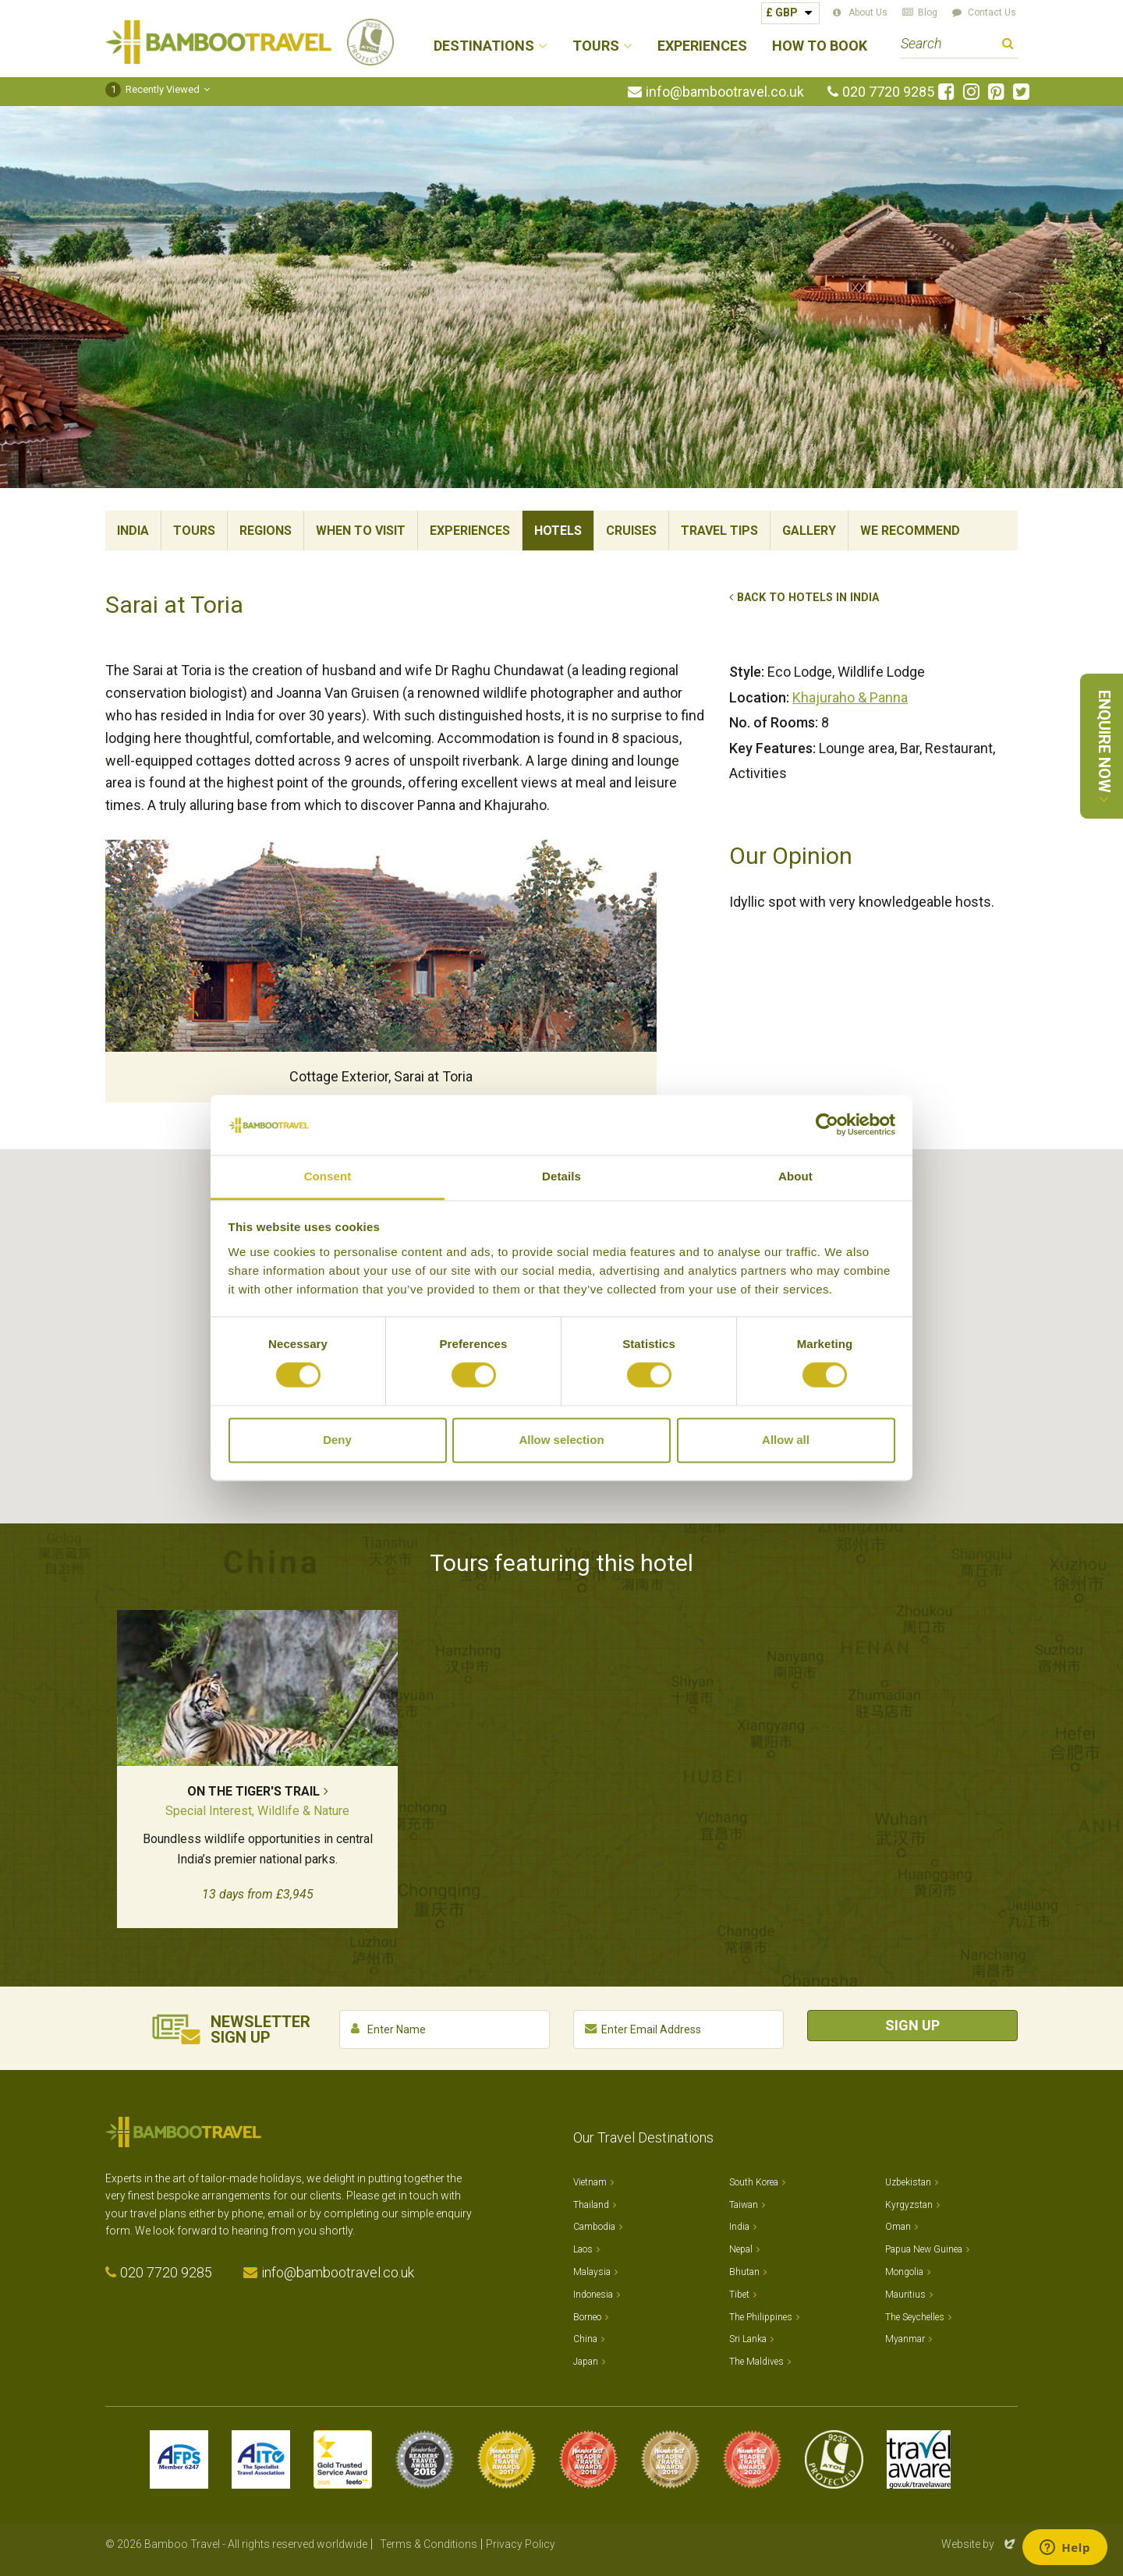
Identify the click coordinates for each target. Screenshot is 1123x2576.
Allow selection (561, 1439)
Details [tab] (561, 1176)
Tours (194, 530)
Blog (927, 12)
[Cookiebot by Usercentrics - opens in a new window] (827, 1125)
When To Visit (361, 530)
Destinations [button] (484, 46)
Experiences (702, 46)
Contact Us (992, 12)
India (133, 530)
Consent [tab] (328, 1176)
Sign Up (912, 2025)
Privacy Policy (520, 2544)
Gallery (809, 530)
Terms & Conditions (428, 2544)
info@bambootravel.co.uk (725, 92)
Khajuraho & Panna (850, 697)
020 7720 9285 (888, 92)
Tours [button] (595, 46)
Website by (979, 2544)
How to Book (819, 46)
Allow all (785, 1439)
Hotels (558, 530)
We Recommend (910, 530)
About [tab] (795, 1176)
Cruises (631, 530)
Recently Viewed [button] (152, 89)
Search (1008, 45)
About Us (867, 12)
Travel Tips (719, 530)
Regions (265, 530)
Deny (337, 1439)
